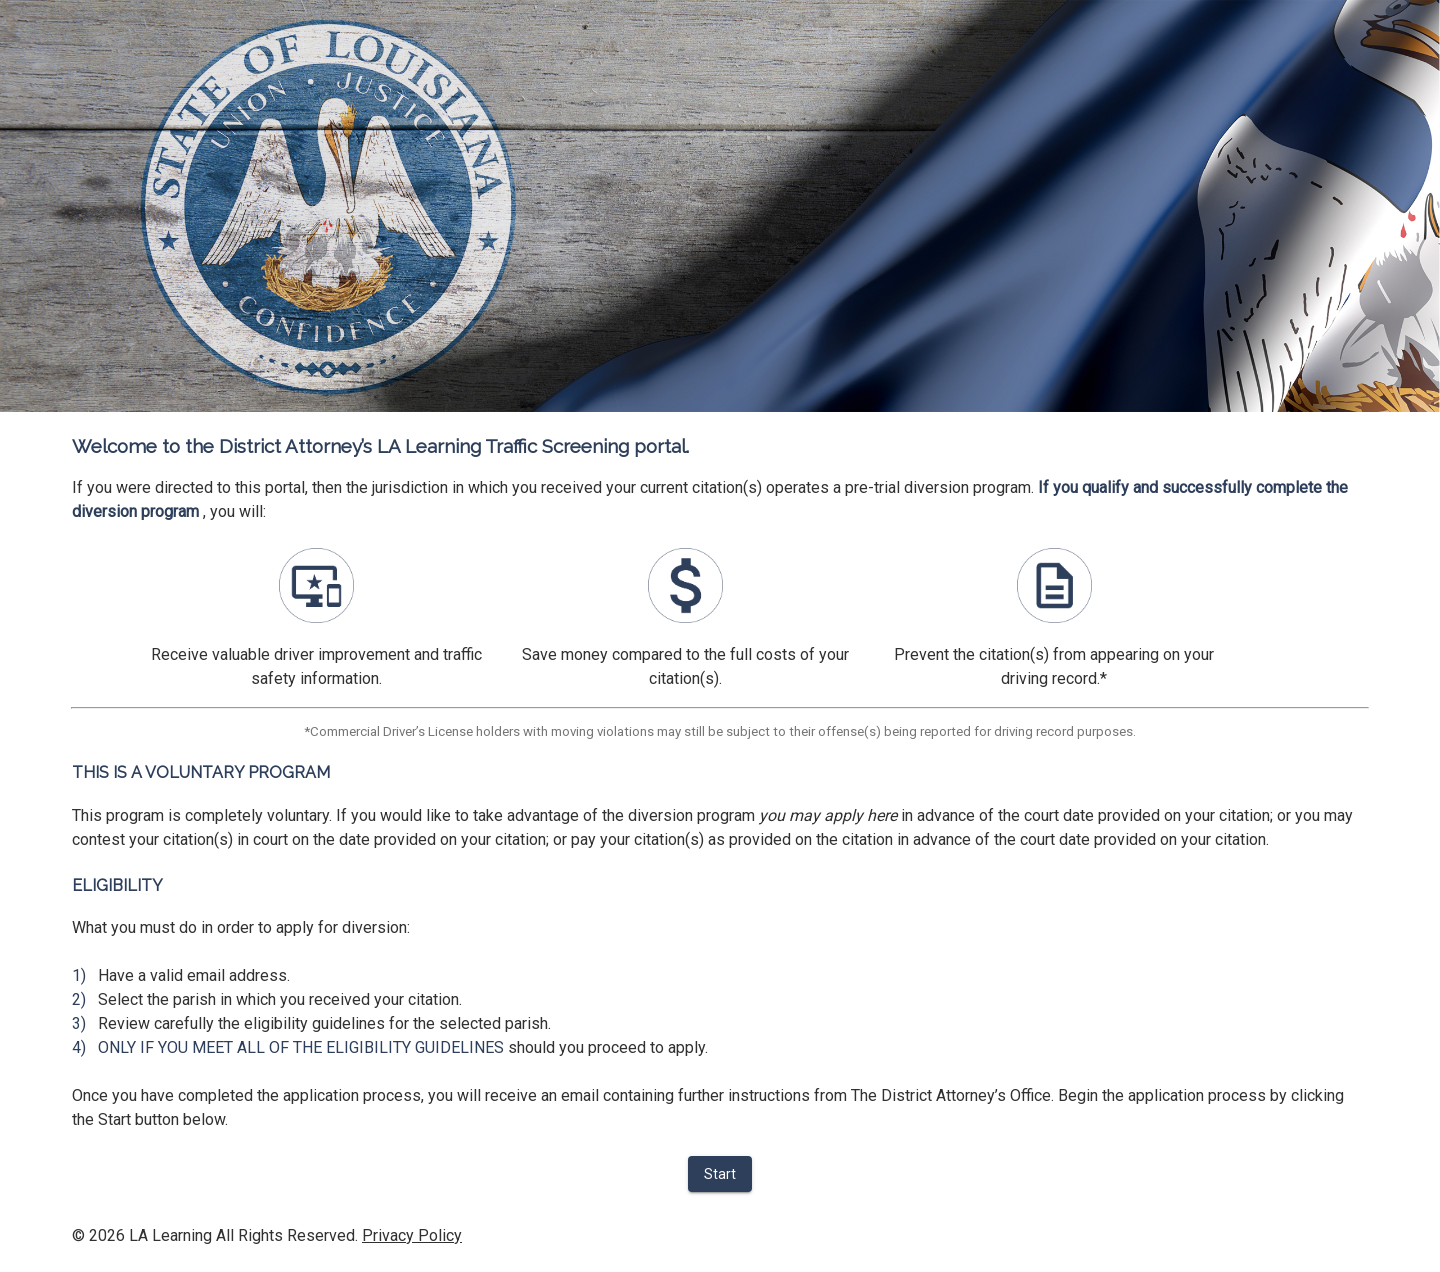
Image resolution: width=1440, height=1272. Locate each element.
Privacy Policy (412, 1235)
